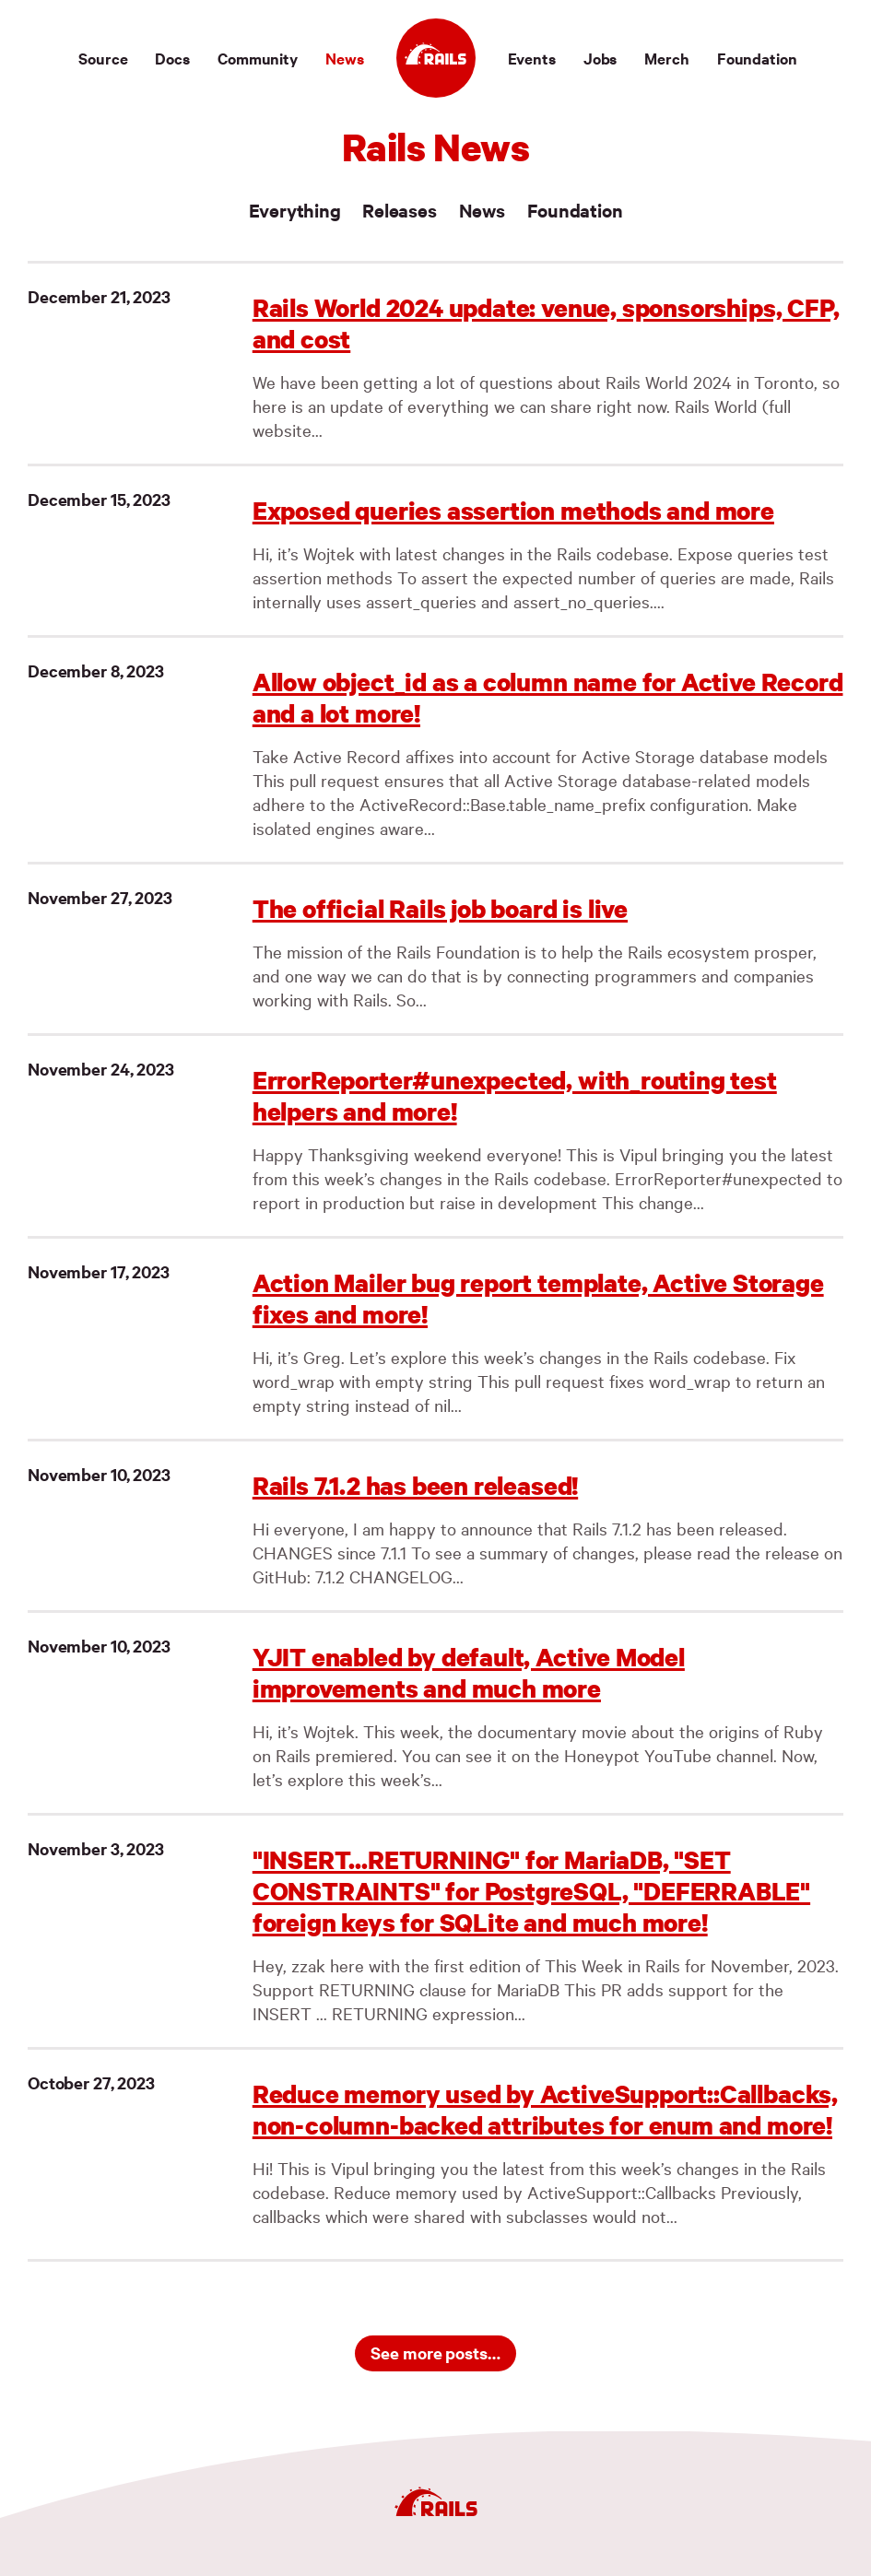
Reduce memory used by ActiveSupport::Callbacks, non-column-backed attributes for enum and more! (545, 2109)
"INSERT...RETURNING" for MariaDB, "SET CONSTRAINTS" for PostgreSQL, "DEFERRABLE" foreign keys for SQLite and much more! (531, 1890)
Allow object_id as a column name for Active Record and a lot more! (548, 697)
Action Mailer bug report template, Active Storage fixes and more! (538, 1298)
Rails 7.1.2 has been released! (415, 1485)
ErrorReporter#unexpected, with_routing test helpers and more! (515, 1095)
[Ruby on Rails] (436, 58)
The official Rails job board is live (440, 908)
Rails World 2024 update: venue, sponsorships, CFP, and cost (546, 323)
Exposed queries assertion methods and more (513, 510)
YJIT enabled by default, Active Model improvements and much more (469, 1672)
